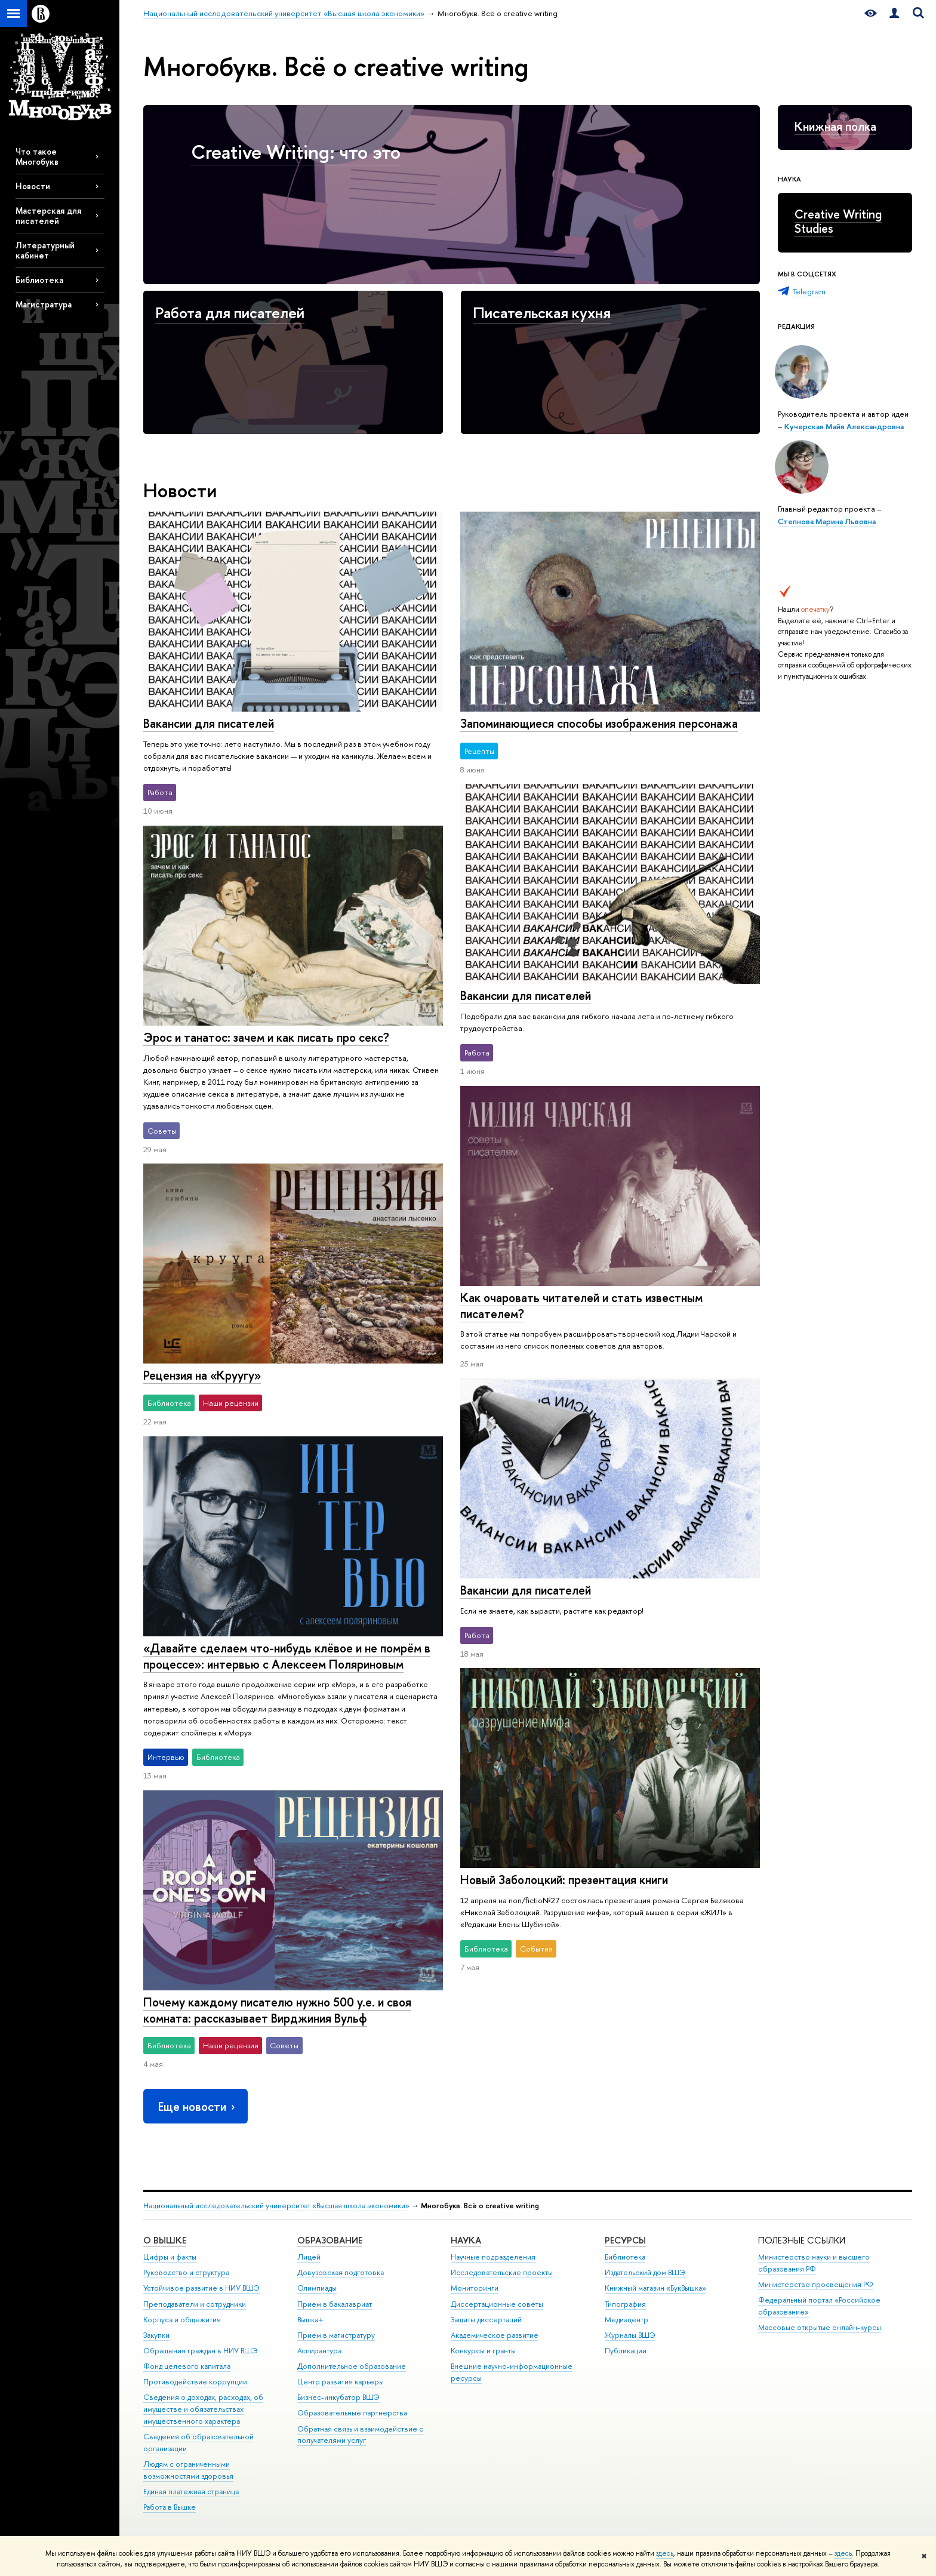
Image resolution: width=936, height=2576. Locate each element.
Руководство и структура (186, 2272)
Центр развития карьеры (340, 2382)
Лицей (309, 2257)
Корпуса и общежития (182, 2320)
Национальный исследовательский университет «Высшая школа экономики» (276, 2205)
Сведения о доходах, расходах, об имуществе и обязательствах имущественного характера (203, 2409)
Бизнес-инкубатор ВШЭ (338, 2397)
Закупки (156, 2335)
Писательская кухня (542, 312)
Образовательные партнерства (352, 2413)
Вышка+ (310, 2320)
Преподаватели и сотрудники (194, 2304)
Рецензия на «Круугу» (202, 1375)
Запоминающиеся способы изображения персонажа (599, 723)
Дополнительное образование (351, 2366)
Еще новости (197, 2106)
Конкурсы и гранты (483, 2351)
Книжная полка (835, 126)
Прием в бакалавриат (334, 2304)
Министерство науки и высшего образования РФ (814, 2263)
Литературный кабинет (45, 250)
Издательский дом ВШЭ (645, 2272)
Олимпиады (317, 2288)
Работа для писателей (229, 312)
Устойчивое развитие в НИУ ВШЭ (201, 2288)
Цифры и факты (169, 2257)
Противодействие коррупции (195, 2382)
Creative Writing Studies (838, 221)
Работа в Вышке (169, 2507)
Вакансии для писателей (208, 723)
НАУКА (466, 2240)
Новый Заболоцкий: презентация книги (564, 1880)
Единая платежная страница (191, 2491)
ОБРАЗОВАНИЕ (329, 2240)
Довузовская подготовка (340, 2272)
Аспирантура (319, 2351)
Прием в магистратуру (336, 2335)
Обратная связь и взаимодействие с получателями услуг (360, 2435)
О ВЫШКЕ (164, 2240)
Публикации (625, 2351)
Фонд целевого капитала (186, 2366)
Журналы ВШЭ (630, 2335)
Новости (33, 186)
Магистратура (44, 304)
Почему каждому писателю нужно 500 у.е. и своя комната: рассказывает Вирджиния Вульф (277, 2010)
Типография (625, 2304)
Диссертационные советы (497, 2304)
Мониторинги (474, 2288)
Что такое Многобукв (37, 156)
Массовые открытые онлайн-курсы (819, 2327)
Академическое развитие (494, 2335)
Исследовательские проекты (502, 2272)
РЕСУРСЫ (625, 2240)
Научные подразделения (493, 2257)
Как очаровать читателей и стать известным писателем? (581, 1305)
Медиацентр (626, 2320)
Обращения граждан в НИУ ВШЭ (200, 2351)
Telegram (809, 291)
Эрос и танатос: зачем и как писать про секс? (266, 1037)
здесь (664, 2553)
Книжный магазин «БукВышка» (655, 2288)
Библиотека (39, 279)
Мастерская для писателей (48, 215)
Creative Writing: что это (296, 152)
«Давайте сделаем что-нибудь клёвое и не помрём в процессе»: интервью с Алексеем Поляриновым (286, 1656)
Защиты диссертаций (486, 2320)
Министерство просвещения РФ (815, 2284)
